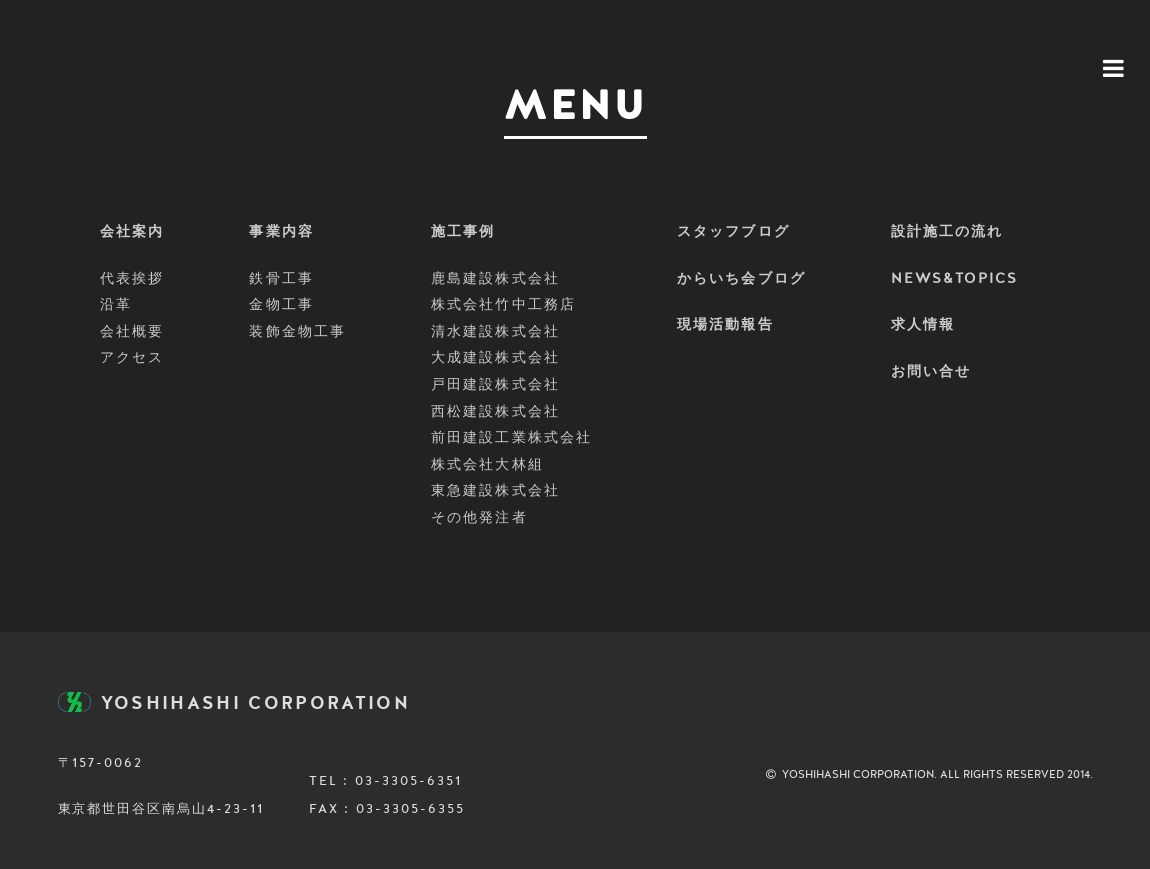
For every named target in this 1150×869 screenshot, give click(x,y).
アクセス (132, 358)
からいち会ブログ (741, 279)
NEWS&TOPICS (954, 279)
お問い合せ (931, 372)
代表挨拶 (132, 279)
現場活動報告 (725, 325)
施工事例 (463, 232)
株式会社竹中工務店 (503, 305)
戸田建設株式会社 (495, 385)
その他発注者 (479, 518)
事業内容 (281, 232)
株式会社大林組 (487, 465)
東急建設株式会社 (495, 491)
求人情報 (923, 325)
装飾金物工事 (297, 332)
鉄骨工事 (281, 279)
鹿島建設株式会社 (495, 279)
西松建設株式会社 (495, 412)
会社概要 (132, 332)
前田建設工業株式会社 (511, 438)
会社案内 (132, 232)
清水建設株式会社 (495, 332)
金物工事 (281, 305)
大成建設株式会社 (495, 358)
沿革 (116, 305)
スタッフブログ (733, 232)
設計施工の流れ (947, 232)
